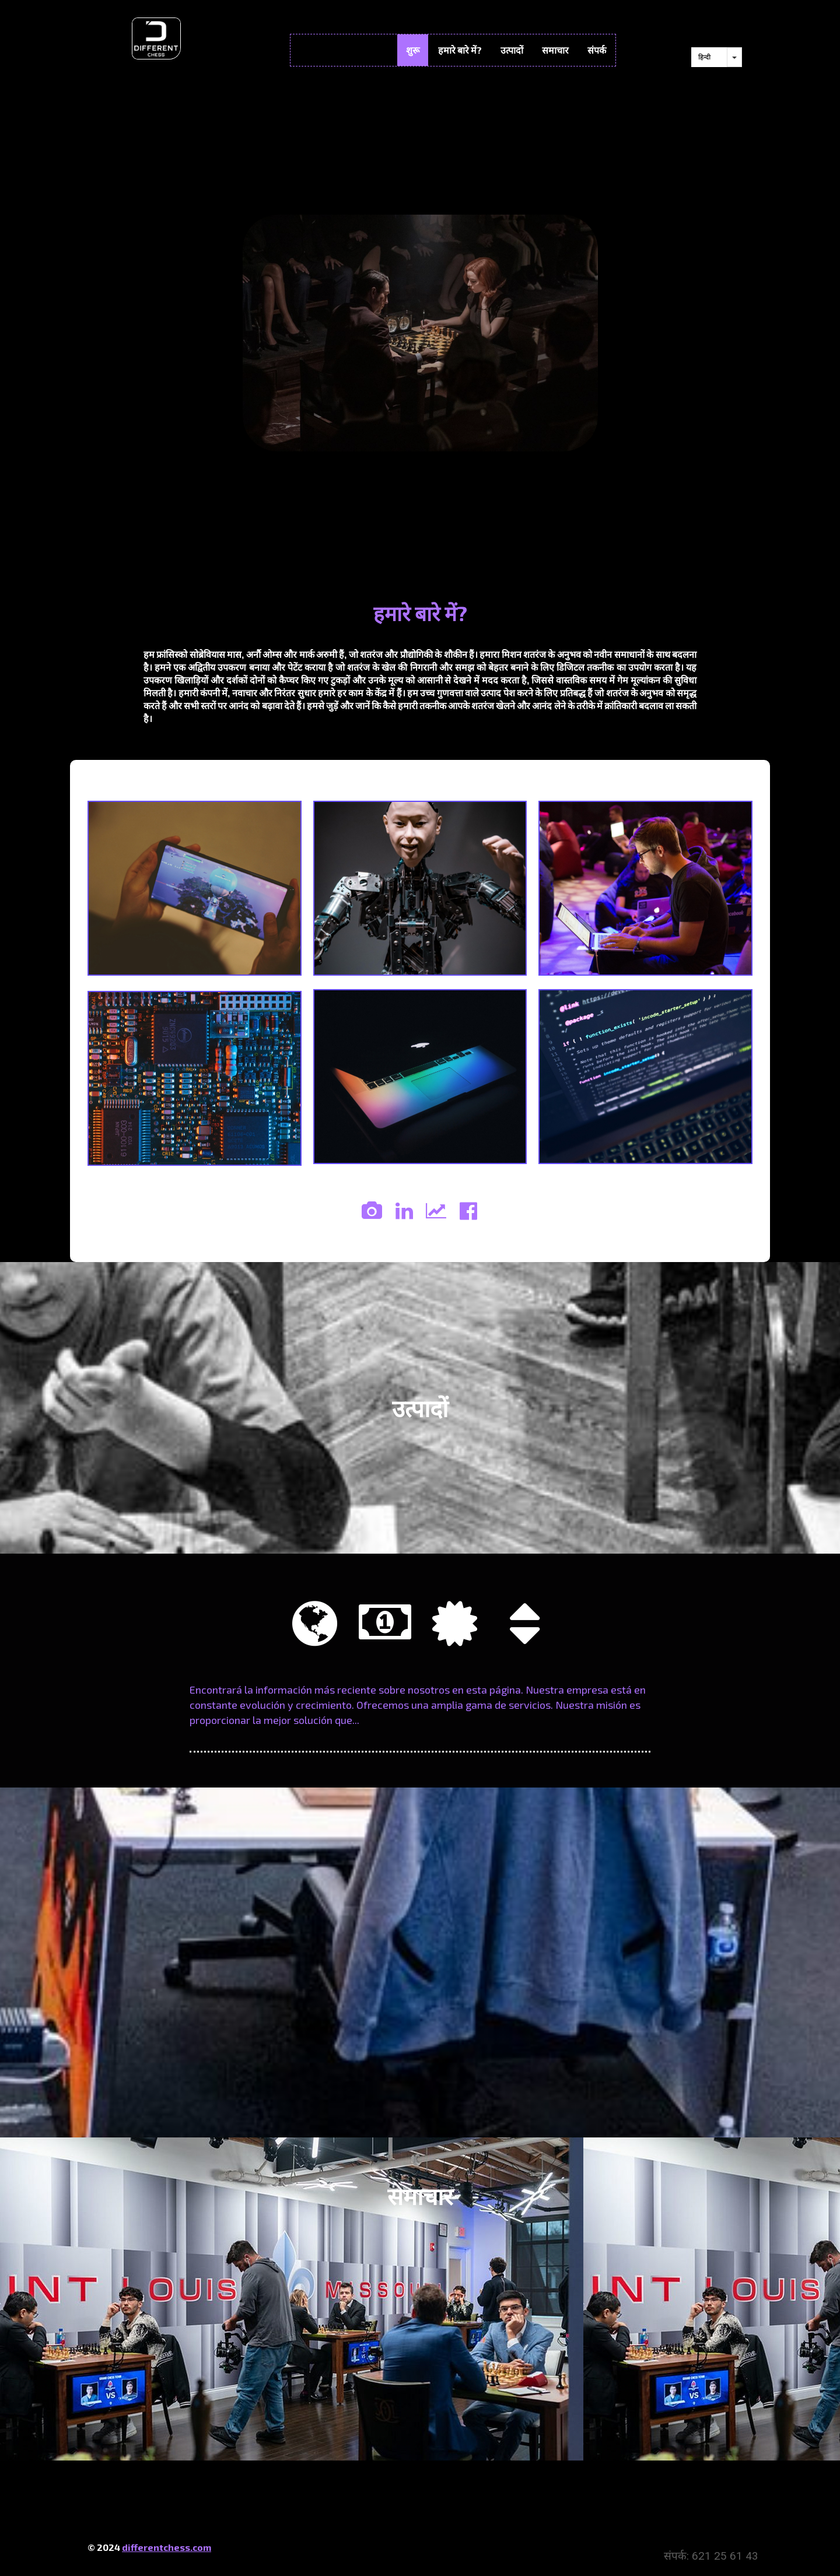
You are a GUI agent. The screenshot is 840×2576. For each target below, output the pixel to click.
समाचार (555, 49)
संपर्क (596, 49)
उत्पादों (512, 49)
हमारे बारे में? (460, 49)
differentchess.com (166, 2547)
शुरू (412, 49)
